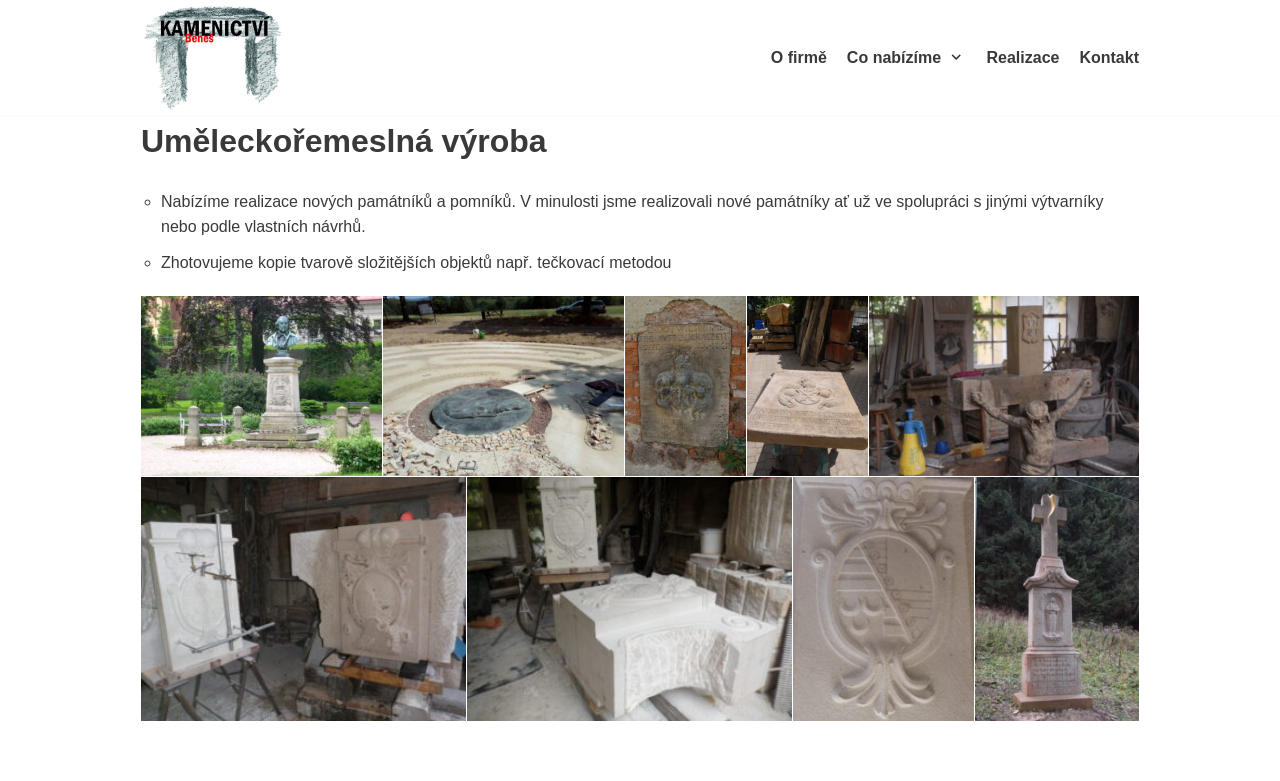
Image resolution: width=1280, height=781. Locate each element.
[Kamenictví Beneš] (215, 57)
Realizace (1022, 57)
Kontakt (1109, 57)
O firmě (799, 57)
